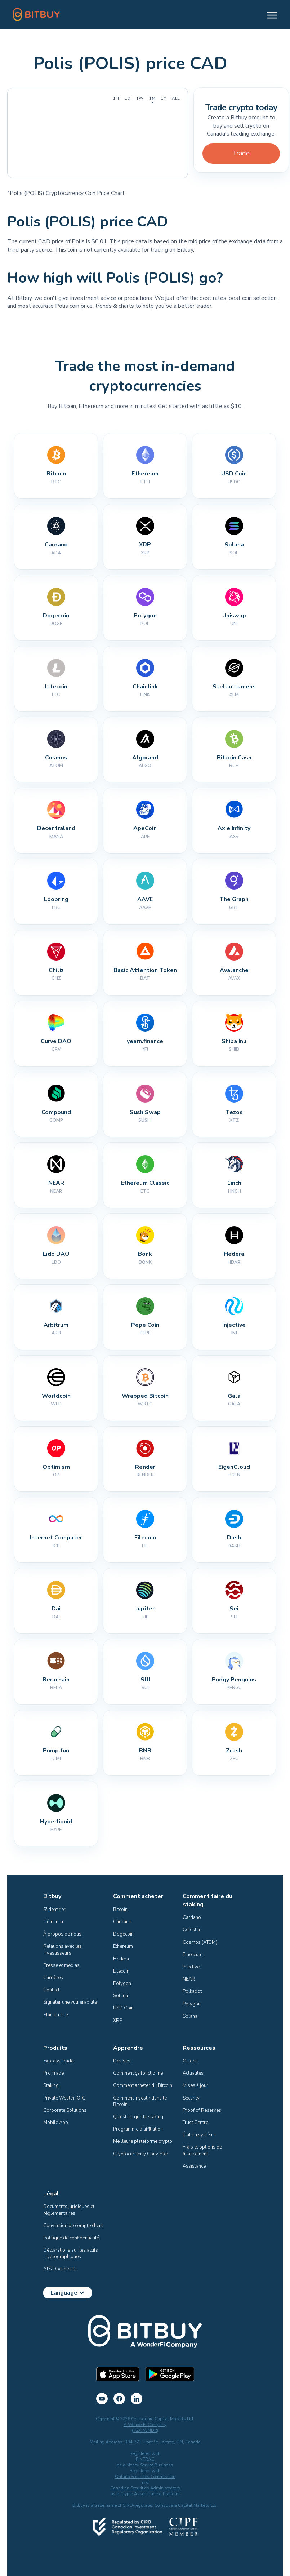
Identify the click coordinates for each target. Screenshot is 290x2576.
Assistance (194, 2166)
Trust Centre (195, 2122)
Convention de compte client (73, 2225)
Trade (241, 153)
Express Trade (58, 2061)
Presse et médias (61, 1965)
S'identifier (54, 1909)
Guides (190, 2061)
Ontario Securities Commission (145, 2476)
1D (127, 98)
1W (139, 98)
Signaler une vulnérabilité (70, 2002)
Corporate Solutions (64, 2110)
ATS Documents (60, 2269)
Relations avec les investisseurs (63, 1949)
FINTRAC (145, 2459)
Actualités (193, 2073)
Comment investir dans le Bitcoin (140, 2101)
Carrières (53, 1977)
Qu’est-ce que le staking (138, 2117)
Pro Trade (53, 2073)
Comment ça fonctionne (138, 2073)
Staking (51, 2085)
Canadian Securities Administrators (145, 2488)
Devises (121, 2061)
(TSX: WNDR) (145, 2430)
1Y (163, 98)
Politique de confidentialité (71, 2238)
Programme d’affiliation (138, 2129)
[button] (268, 14)
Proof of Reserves (202, 2110)
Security (191, 2098)
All (175, 98)
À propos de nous (62, 1934)
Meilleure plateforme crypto (142, 2141)
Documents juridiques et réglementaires (69, 2209)
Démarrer (53, 1922)
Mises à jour (195, 2085)
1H (116, 98)
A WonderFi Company (145, 2425)
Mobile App (55, 2122)
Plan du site (55, 2015)
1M (152, 98)
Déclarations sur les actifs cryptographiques (71, 2253)
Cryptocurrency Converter (140, 2154)
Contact (51, 1990)
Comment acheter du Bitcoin (142, 2085)
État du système (199, 2135)
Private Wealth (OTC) (65, 2098)
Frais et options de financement (203, 2150)
